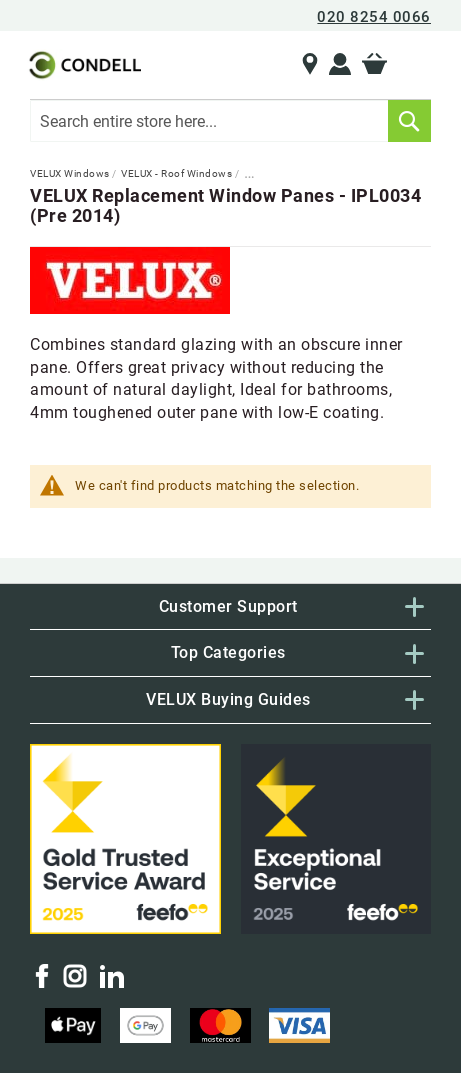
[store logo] (83, 65)
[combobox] (230, 121)
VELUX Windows (71, 173)
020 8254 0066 (374, 17)
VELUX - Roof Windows (178, 173)
